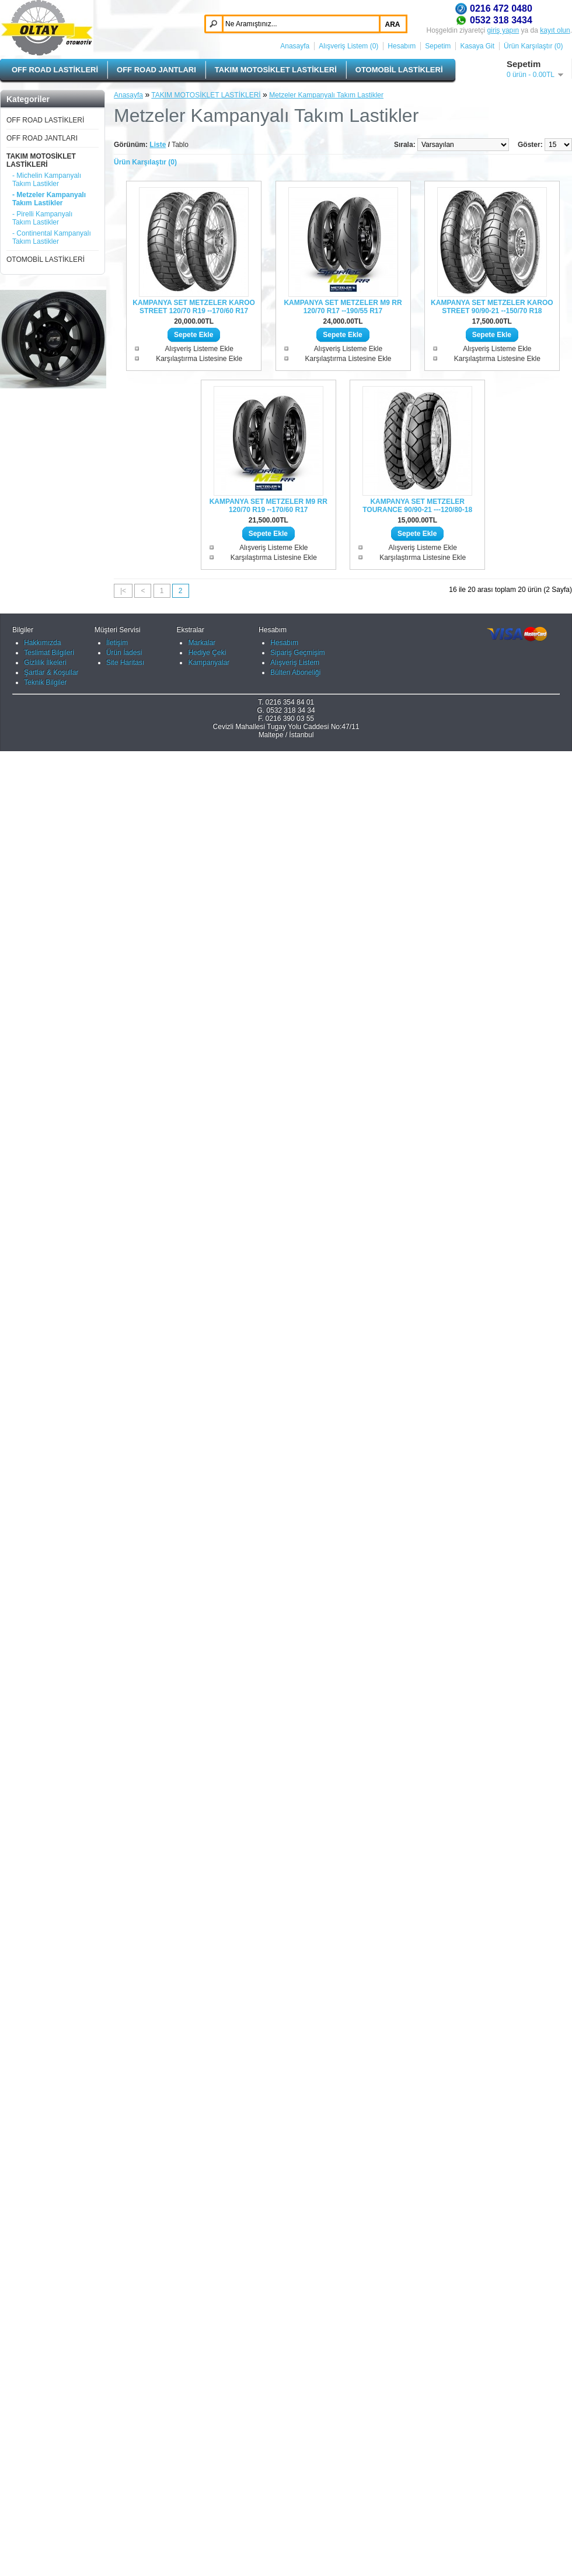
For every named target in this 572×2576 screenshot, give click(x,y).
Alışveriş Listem (294, 2487)
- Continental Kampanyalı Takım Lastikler (51, 237)
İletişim (117, 2467)
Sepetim (438, 46)
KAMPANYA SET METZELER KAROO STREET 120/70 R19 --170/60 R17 (193, 307)
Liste (157, 145)
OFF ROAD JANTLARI (156, 69)
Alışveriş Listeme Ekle (199, 349)
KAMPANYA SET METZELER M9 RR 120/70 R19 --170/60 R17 (268, 505)
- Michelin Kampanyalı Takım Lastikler (46, 179)
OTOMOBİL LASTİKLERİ (399, 69)
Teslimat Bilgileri (49, 2477)
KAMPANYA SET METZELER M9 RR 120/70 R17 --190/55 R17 (343, 307)
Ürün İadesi (124, 2477)
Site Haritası (125, 2487)
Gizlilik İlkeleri (45, 2487)
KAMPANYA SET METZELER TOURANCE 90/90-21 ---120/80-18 (417, 505)
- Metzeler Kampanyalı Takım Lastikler (49, 199)
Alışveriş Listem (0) (348, 46)
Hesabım (402, 46)
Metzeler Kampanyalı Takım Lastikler (326, 95)
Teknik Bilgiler (45, 2507)
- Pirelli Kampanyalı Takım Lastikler (42, 218)
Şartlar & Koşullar (51, 2497)
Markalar (201, 2467)
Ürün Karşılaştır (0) (533, 46)
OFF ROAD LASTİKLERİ (55, 69)
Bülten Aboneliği (295, 2497)
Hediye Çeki (207, 2477)
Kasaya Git (477, 46)
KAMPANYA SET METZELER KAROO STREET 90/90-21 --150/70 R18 (492, 307)
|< (123, 591)
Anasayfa (294, 46)
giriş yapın (503, 30)
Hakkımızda (42, 2467)
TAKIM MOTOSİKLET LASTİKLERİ (276, 69)
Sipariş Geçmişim (297, 2477)
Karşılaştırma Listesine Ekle (199, 359)
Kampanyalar (208, 2487)
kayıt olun (555, 30)
